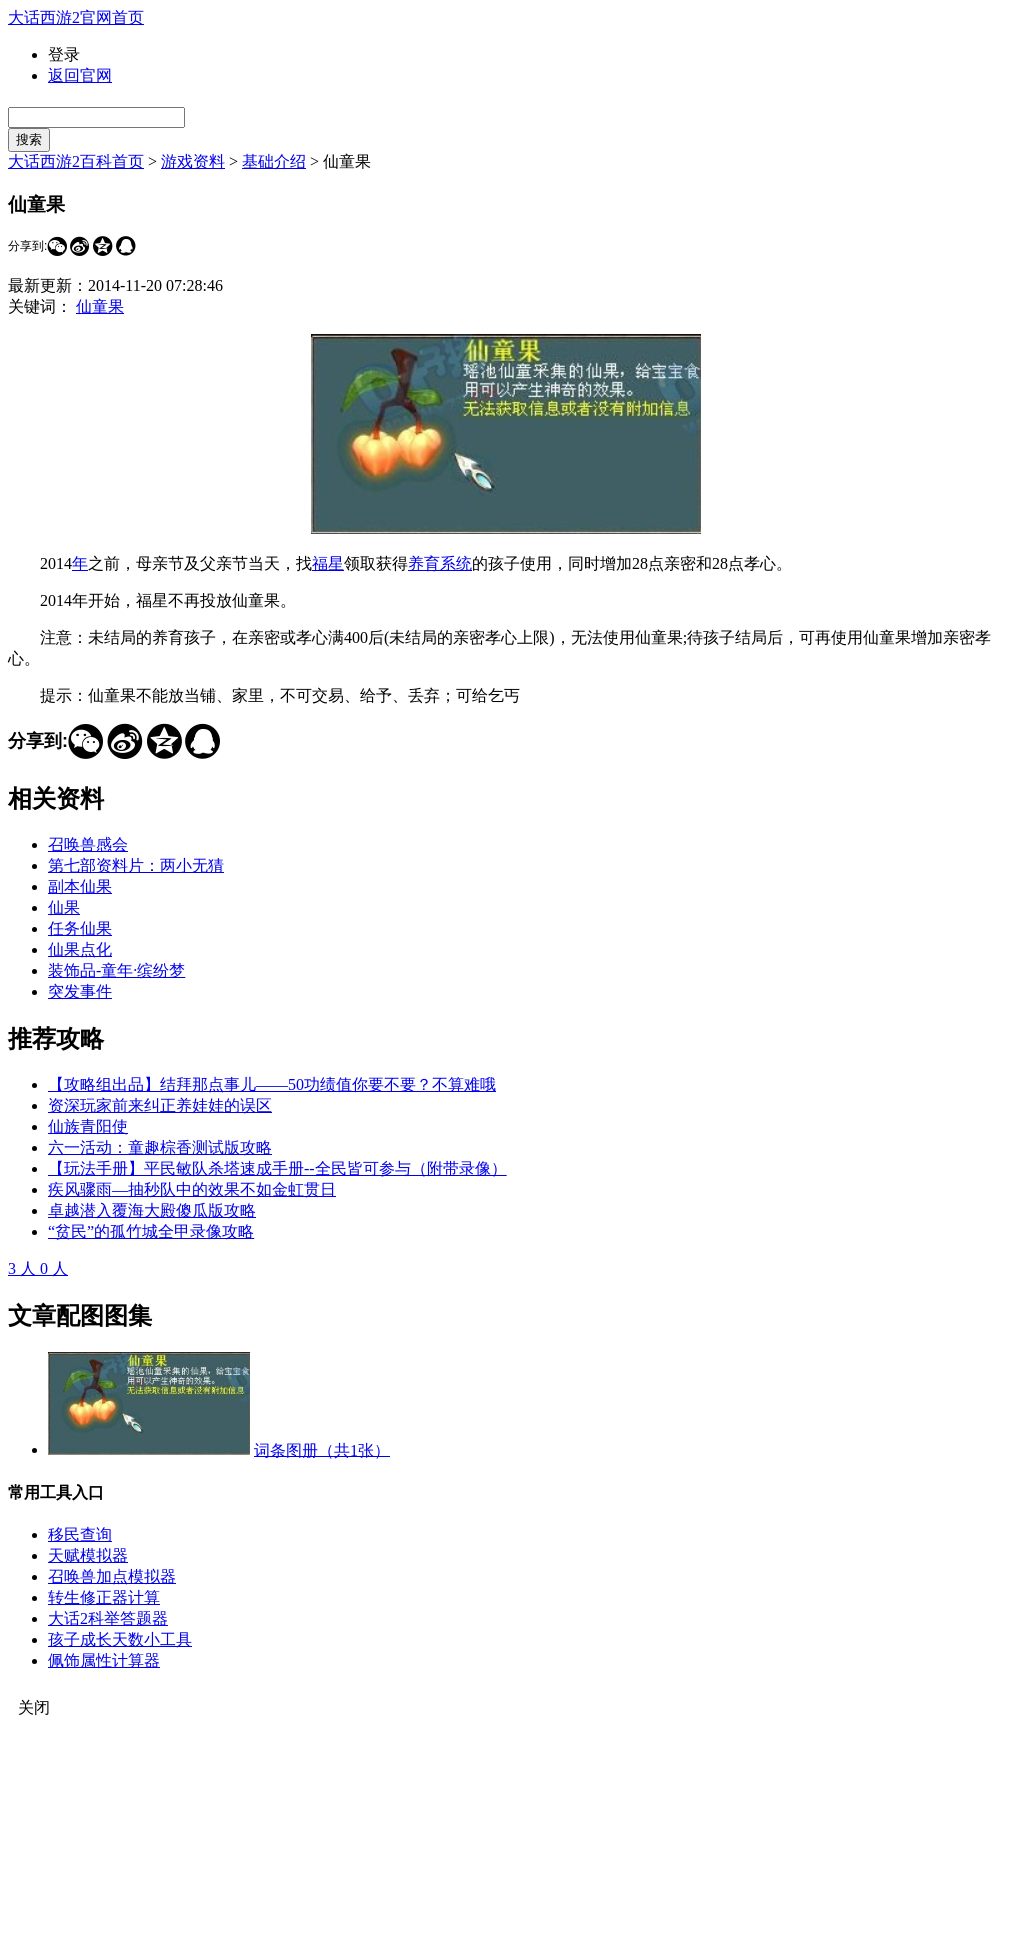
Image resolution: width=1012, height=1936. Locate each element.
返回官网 (80, 75)
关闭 (34, 1707)
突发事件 (80, 991)
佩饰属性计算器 (104, 1660)
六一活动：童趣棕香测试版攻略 (160, 1147)
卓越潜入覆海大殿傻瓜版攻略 (152, 1210)
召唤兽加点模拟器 (112, 1576)
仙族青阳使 (88, 1126)
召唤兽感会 (88, 844)
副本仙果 (80, 886)
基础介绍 (274, 161)
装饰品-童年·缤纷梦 (116, 970)
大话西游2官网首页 (76, 17)
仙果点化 (80, 949)
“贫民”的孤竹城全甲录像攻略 (151, 1231)
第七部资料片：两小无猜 (136, 865)
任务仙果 (80, 928)
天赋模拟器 (88, 1555)
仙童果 (100, 306)
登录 (64, 54)
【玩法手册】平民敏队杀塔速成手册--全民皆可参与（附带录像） (277, 1168)
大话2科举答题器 (108, 1618)
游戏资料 (193, 161)
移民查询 (80, 1534)
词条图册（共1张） (322, 1449)
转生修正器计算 (104, 1597)
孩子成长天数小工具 (120, 1639)
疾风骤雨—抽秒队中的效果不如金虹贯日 (192, 1189)
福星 (328, 563)
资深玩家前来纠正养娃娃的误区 (160, 1105)
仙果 (64, 907)
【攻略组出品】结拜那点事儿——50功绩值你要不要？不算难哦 (272, 1084)
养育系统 (440, 563)
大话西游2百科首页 (76, 161)
